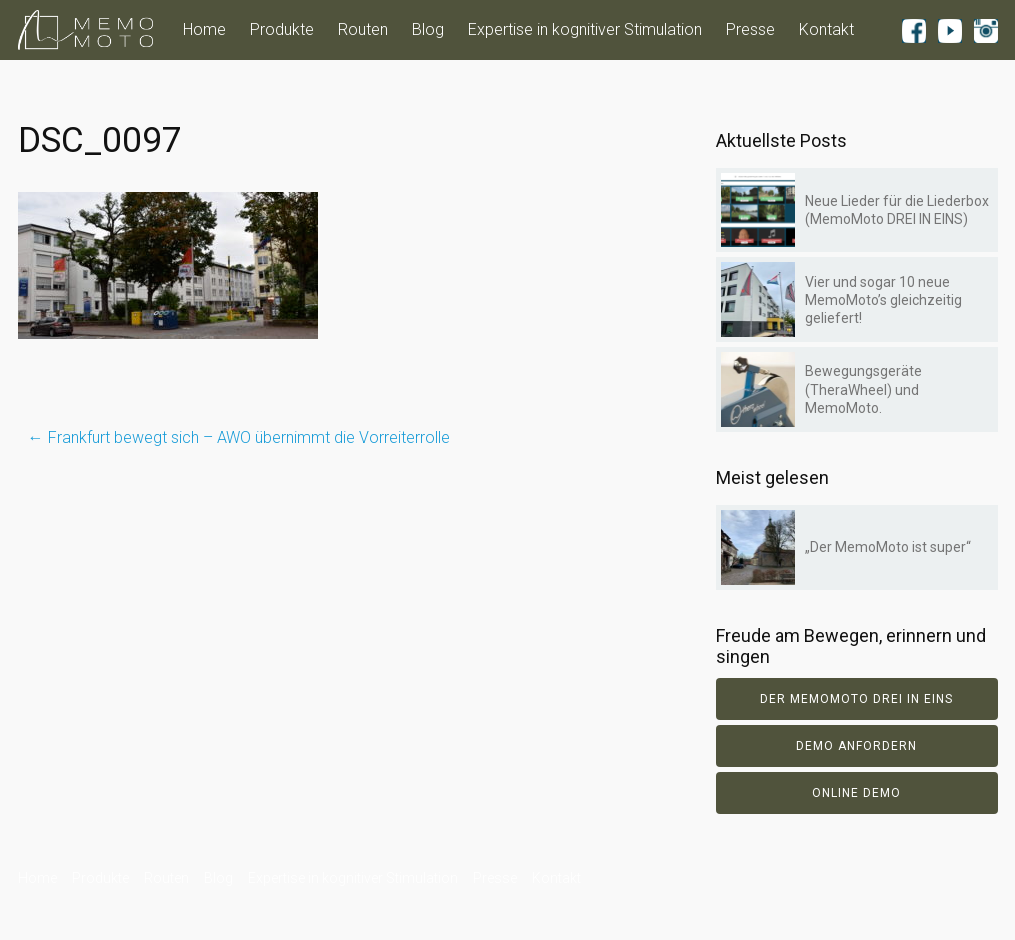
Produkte (282, 29)
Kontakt (826, 29)
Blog (428, 29)
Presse (750, 29)
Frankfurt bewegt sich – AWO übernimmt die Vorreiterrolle (239, 437)
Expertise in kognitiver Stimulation (585, 29)
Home (204, 29)
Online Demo (856, 793)
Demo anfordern (856, 746)
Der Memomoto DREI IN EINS (856, 699)
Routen (363, 29)
